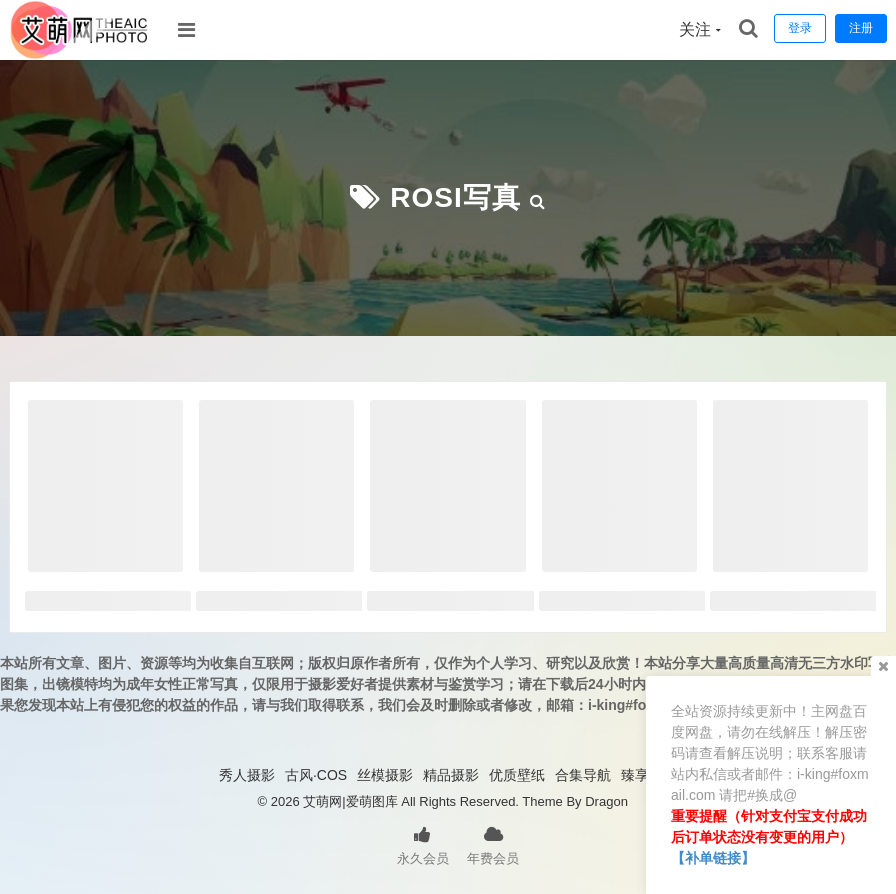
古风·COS (316, 775)
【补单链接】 (713, 858)
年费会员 (493, 844)
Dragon (606, 801)
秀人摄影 (247, 775)
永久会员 (423, 844)
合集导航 (583, 775)
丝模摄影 (385, 775)
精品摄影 (451, 775)
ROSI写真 (455, 197)
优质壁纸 (517, 775)
